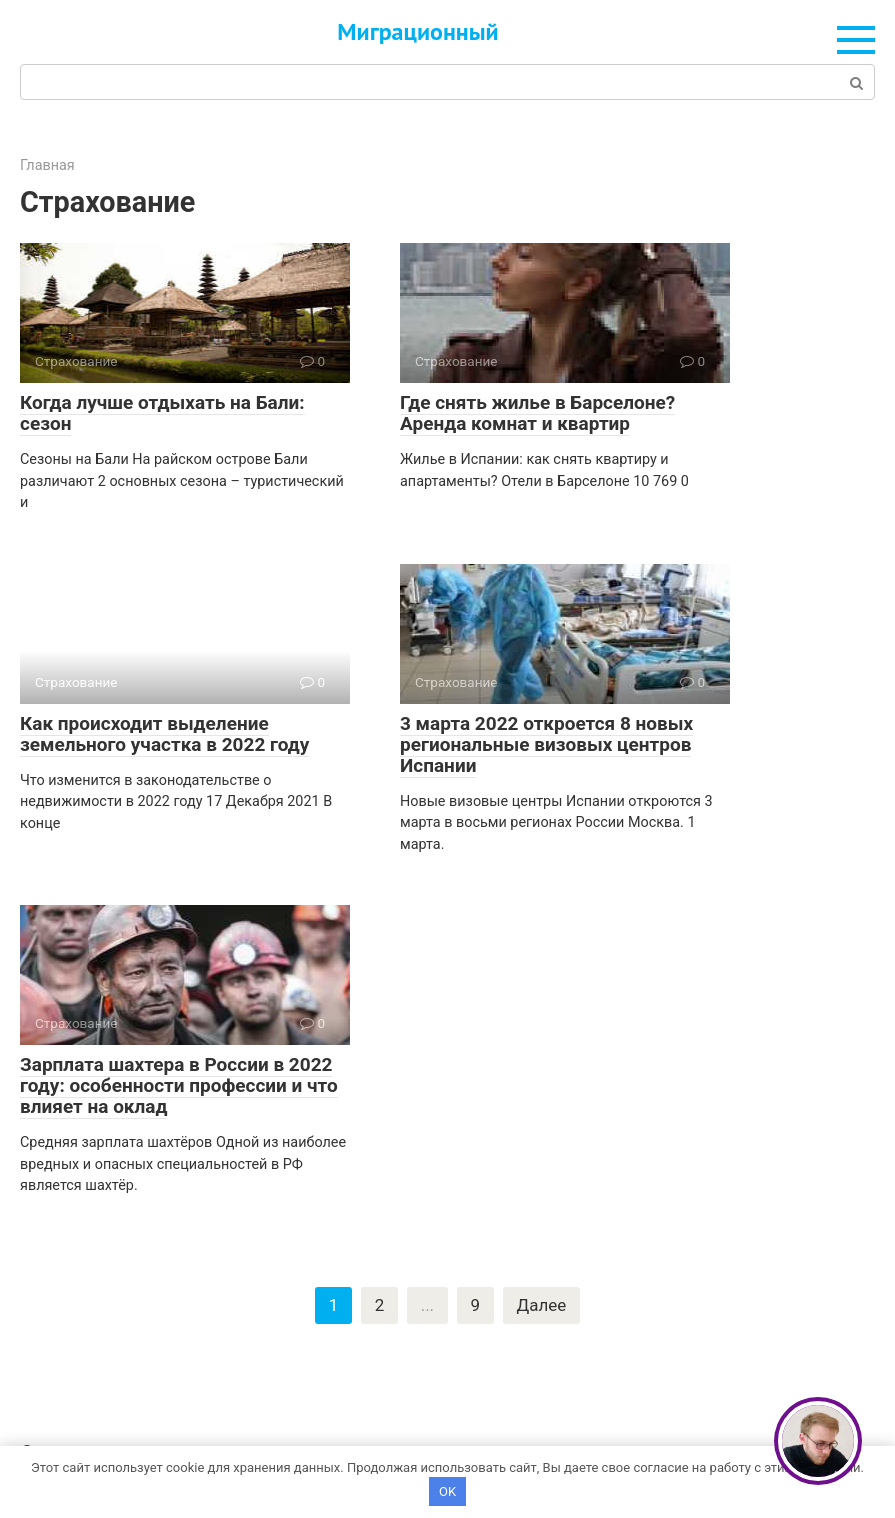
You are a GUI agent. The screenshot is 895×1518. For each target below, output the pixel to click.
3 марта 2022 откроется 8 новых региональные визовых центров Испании (546, 744)
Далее (542, 1306)
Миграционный (417, 31)
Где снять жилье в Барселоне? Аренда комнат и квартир (537, 413)
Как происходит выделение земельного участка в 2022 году (164, 734)
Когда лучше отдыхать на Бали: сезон (162, 413)
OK (447, 1490)
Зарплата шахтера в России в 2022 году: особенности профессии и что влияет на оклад (179, 1085)
